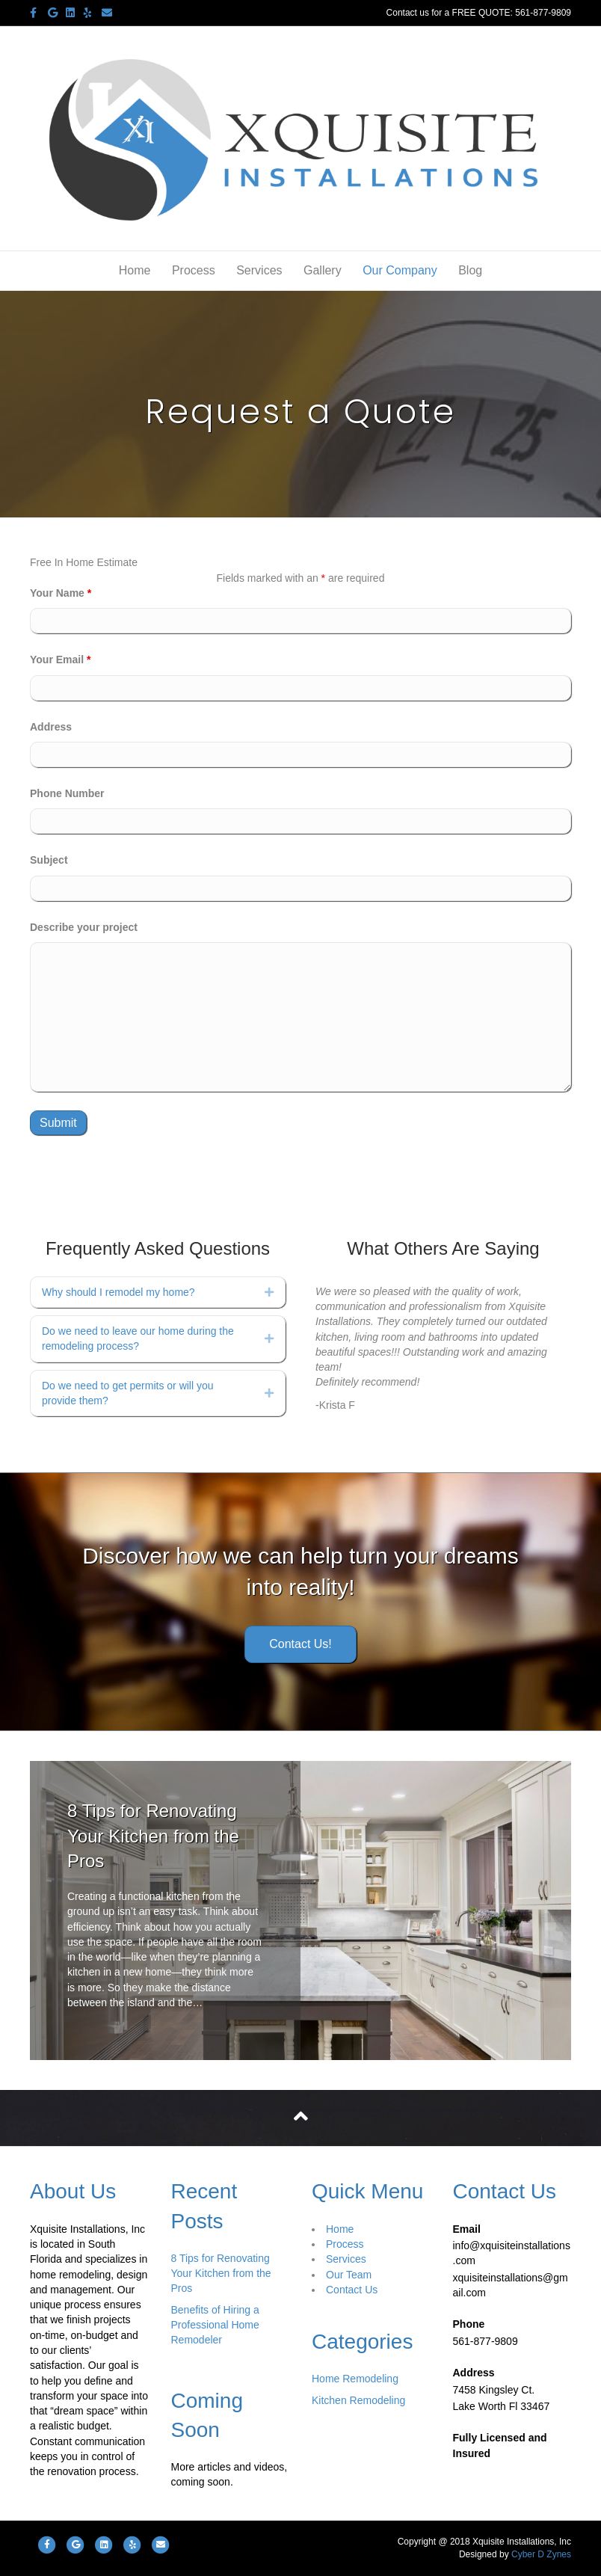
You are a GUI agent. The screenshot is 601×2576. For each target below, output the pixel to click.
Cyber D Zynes (541, 2554)
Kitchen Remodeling (358, 2400)
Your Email (60, 659)
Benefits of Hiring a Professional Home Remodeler (215, 2325)
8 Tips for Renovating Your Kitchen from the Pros (153, 1836)
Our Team (349, 2275)
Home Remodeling (355, 2379)
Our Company (400, 270)
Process (193, 270)
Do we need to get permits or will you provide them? (128, 1393)
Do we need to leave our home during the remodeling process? (138, 1338)
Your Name (60, 593)
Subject (49, 860)
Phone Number (67, 793)
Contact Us (351, 2290)
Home (135, 270)
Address (51, 727)
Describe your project (84, 927)
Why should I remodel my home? (118, 1292)
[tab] (158, 1292)
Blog (470, 270)
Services (259, 270)
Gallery (322, 270)
